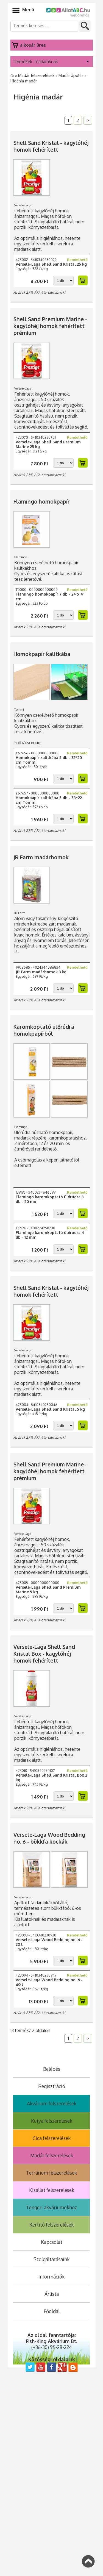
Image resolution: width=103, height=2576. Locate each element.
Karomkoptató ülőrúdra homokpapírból (43, 1030)
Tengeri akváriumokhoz (51, 2207)
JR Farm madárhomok (41, 857)
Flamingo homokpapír (41, 501)
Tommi (20, 709)
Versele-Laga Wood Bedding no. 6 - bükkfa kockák (49, 1838)
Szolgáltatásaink (51, 2259)
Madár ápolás (72, 75)
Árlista (51, 2294)
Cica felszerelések (52, 2138)
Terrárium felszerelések (51, 2173)
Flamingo (21, 557)
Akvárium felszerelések (51, 2103)
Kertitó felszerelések (51, 2225)
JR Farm (20, 913)
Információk (51, 2277)
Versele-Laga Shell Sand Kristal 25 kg (51, 264)
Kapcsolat (51, 2242)
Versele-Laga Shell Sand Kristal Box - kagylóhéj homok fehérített (44, 1653)
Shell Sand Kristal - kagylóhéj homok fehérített (50, 146)
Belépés (51, 2069)
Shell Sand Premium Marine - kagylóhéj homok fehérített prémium (50, 326)
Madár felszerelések (36, 75)
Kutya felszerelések (51, 2121)
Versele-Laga (23, 205)
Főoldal (52, 2311)
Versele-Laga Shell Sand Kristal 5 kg (50, 1409)
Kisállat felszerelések (51, 2190)
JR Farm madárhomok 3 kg (41, 971)
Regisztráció (51, 2086)
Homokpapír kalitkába (41, 654)
